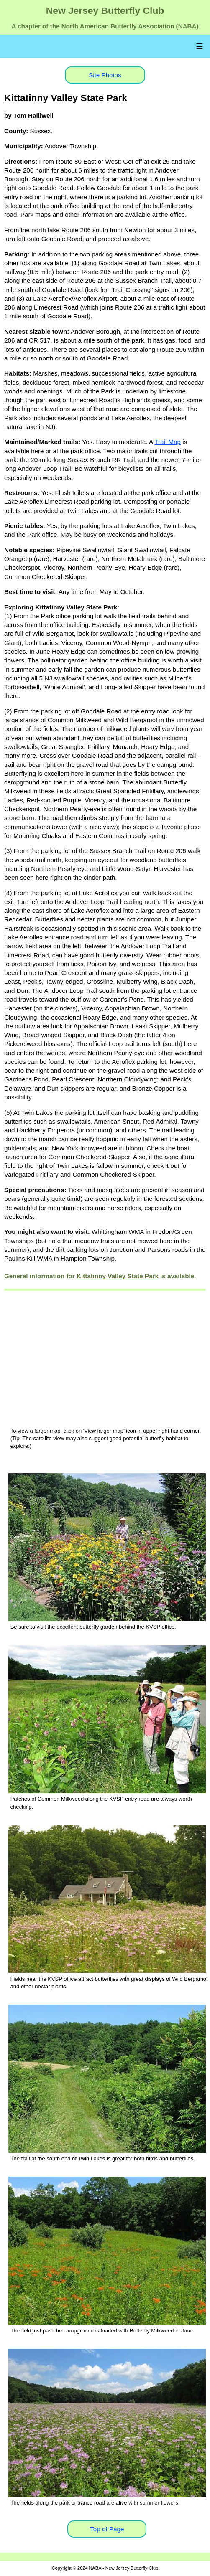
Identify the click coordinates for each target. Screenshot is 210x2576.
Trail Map (167, 441)
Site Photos (105, 75)
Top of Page (107, 2529)
